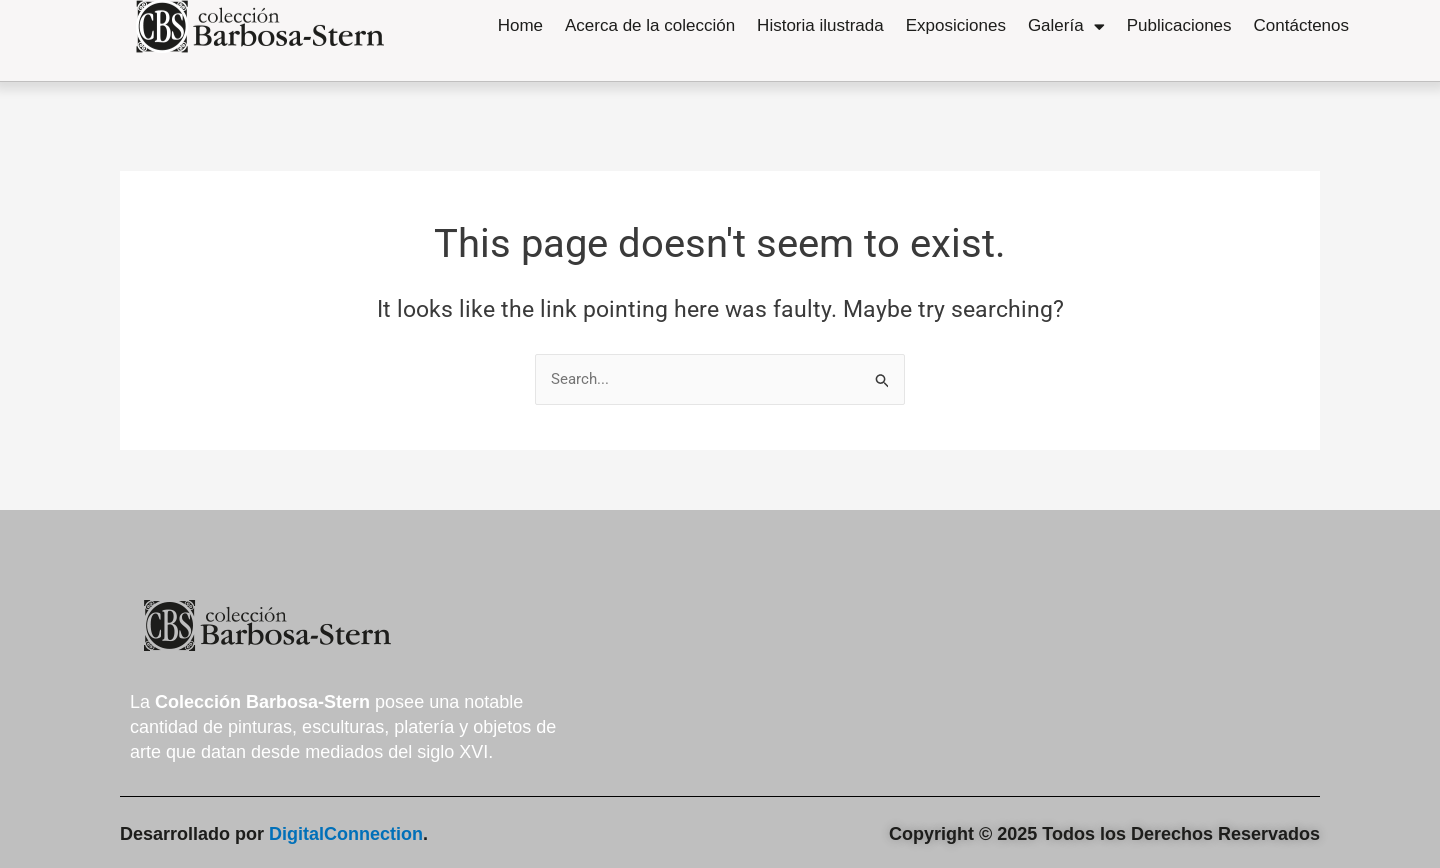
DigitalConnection (346, 834)
